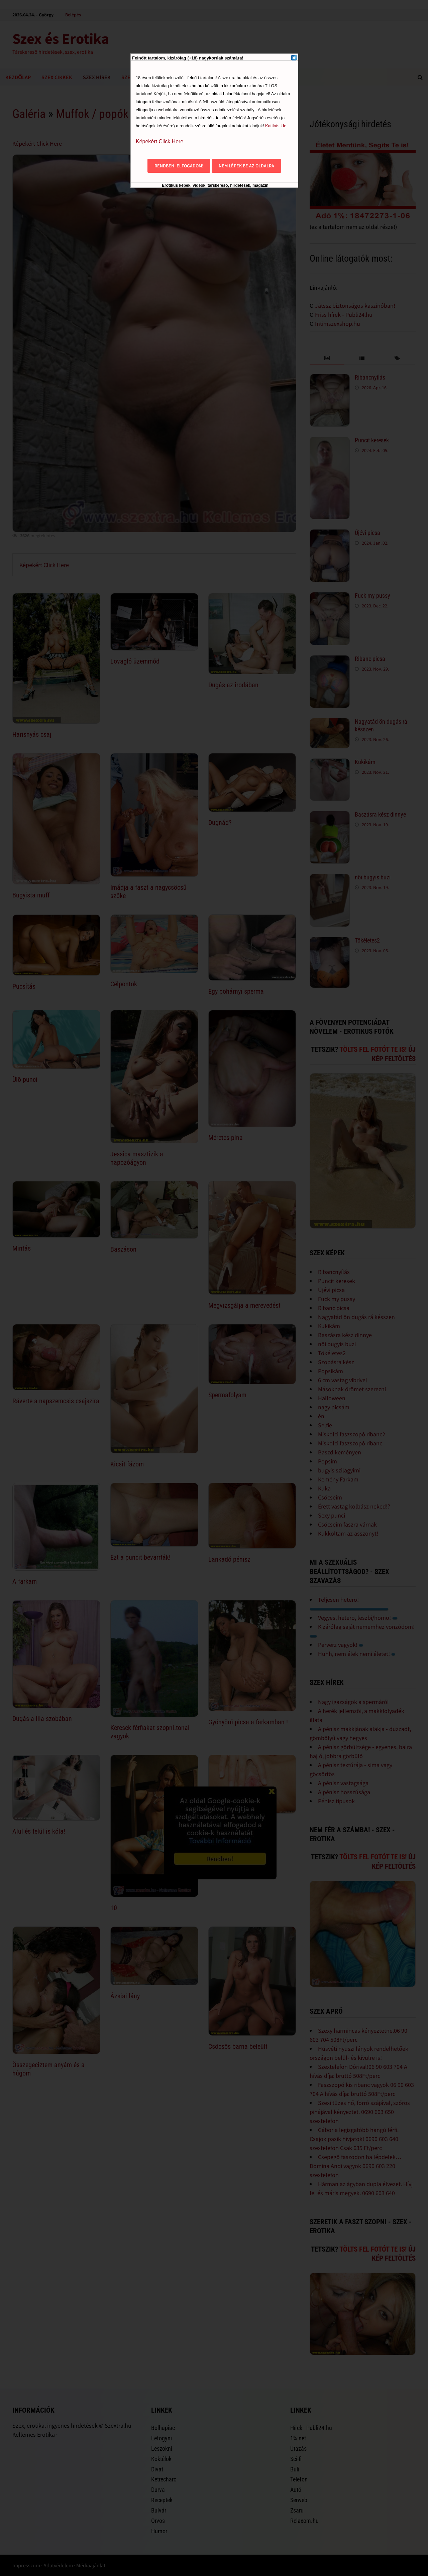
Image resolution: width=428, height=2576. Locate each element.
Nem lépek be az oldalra (246, 166)
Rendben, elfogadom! (178, 166)
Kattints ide (275, 125)
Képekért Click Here (159, 141)
